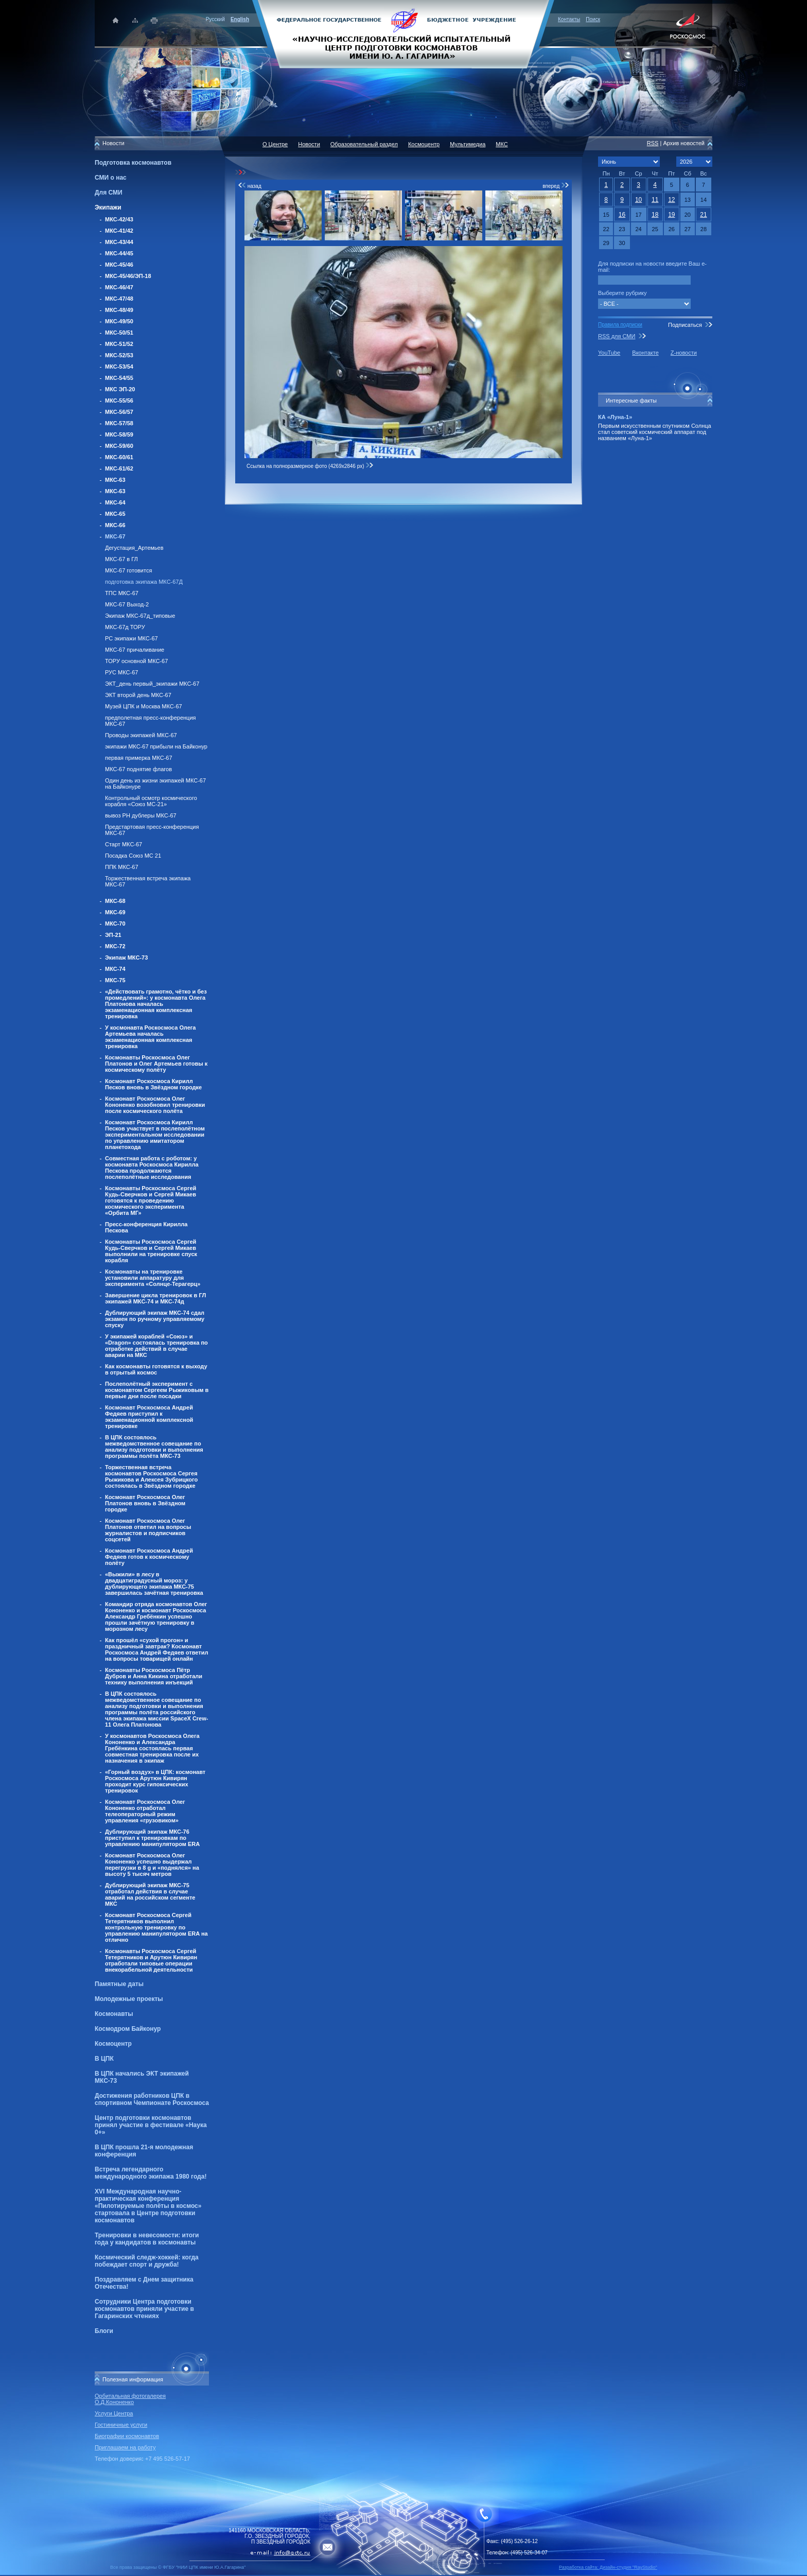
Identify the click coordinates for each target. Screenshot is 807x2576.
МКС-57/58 (119, 423)
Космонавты (114, 2013)
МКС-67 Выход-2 (127, 604)
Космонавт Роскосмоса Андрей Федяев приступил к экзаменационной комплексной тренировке (149, 1416)
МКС (501, 144)
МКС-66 (115, 525)
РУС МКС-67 (121, 672)
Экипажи (108, 207)
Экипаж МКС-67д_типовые (140, 616)
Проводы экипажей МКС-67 (141, 735)
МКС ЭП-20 (120, 389)
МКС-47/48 (119, 298)
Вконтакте (645, 353)
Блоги (104, 2331)
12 (671, 199)
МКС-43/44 (119, 242)
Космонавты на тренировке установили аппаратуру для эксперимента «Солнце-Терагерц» (152, 1277)
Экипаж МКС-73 (126, 957)
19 (671, 214)
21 (703, 214)
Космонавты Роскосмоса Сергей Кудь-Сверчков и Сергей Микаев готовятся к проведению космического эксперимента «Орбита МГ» (150, 1200)
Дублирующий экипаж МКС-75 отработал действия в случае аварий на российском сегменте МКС (150, 1894)
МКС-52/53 (119, 355)
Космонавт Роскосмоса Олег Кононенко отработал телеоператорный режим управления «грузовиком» (145, 1811)
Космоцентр (113, 2043)
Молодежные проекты (129, 1999)
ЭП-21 (113, 935)
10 (638, 199)
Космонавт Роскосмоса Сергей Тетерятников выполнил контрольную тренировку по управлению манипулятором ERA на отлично (156, 1927)
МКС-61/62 (119, 468)
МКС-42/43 (119, 219)
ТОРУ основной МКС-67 (136, 661)
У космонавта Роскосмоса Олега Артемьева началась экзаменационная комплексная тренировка (150, 1036)
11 (655, 199)
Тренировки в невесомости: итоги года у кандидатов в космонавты (147, 2239)
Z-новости (684, 353)
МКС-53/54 (119, 366)
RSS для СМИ (616, 336)
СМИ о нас (111, 177)
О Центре (275, 144)
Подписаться (685, 325)
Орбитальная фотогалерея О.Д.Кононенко (130, 2399)
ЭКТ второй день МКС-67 (138, 695)
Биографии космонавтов (127, 2436)
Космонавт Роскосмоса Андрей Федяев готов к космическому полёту (149, 1556)
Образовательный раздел (364, 144)
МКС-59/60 (119, 446)
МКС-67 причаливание (134, 650)
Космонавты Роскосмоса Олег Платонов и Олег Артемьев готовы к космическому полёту (156, 1063)
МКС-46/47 (119, 287)
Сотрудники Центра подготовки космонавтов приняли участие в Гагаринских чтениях (144, 2309)
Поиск (593, 19)
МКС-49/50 (119, 321)
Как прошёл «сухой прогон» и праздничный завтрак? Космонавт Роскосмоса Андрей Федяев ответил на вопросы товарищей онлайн (156, 1649)
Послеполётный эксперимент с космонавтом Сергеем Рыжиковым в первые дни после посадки (156, 1390)
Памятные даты (119, 1984)
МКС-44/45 (119, 253)
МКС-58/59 (119, 434)
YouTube (609, 353)
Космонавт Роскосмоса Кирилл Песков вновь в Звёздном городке (153, 1084)
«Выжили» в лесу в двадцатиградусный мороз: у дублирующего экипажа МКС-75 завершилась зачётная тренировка (154, 1583)
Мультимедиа (467, 144)
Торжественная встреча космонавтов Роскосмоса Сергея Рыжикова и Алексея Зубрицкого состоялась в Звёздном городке (151, 1476)
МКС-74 (115, 969)
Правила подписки (620, 324)
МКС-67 (115, 536)
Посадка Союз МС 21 (133, 855)
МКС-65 (115, 514)
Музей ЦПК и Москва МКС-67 (143, 706)
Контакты (569, 19)
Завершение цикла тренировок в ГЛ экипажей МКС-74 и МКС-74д (155, 1298)
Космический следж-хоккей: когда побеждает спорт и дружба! (147, 2261)
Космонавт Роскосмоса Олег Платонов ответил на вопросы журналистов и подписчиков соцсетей (148, 1530)
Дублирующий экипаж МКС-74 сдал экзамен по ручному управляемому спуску (154, 1319)
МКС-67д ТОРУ (125, 627)
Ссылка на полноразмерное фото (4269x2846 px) (310, 466)
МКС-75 (115, 980)
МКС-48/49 (119, 310)
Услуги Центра (114, 2413)
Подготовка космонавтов (133, 162)
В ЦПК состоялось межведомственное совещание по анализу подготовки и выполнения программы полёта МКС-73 (154, 1446)
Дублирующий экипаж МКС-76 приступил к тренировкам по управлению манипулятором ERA (152, 1838)
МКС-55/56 (119, 400)
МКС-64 (115, 502)
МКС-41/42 (119, 231)
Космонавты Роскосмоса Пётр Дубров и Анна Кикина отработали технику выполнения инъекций (153, 1676)
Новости (309, 144)
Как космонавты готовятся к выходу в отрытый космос (156, 1369)
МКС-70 (115, 923)
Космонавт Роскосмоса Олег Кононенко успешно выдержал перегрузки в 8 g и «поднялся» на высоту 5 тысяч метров (152, 1864)
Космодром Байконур (128, 2028)
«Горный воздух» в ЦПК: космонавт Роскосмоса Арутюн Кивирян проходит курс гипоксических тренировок (155, 1781)
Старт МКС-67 (123, 844)
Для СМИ (108, 192)
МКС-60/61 (119, 457)
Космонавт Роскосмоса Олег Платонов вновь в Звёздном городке (145, 1503)
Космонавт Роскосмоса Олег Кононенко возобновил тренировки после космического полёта (155, 1104)
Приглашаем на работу (125, 2447)
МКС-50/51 (119, 332)
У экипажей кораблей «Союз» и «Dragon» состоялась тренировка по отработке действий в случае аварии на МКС (156, 1345)
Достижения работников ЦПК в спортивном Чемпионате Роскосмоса (152, 2099)
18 (655, 214)
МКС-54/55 (119, 378)
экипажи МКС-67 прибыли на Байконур (156, 746)
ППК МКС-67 (121, 867)
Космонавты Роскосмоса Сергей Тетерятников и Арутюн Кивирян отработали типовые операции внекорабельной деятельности (151, 1960)
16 (622, 214)
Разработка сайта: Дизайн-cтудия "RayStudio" (608, 2567)
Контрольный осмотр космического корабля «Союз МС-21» (151, 801)
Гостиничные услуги (121, 2425)
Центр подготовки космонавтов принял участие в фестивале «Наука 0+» (151, 2125)
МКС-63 (115, 480)
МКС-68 (115, 901)
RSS (653, 143)
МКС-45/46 (119, 265)
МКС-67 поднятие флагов (138, 769)
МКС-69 (115, 912)
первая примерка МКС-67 (138, 758)
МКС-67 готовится (128, 570)
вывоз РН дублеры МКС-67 (141, 815)
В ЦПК (104, 2058)
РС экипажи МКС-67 (131, 638)
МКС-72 (115, 946)
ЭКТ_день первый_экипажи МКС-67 (152, 684)
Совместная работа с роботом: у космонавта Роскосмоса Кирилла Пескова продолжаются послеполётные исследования (152, 1167)
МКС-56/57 (119, 412)
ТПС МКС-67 (121, 593)
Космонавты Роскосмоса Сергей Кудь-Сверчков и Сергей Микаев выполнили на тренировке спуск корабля (151, 1251)
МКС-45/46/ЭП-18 (128, 276)
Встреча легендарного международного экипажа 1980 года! (150, 2173)
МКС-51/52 (119, 344)
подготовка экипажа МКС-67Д (144, 582)
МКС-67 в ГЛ (121, 559)
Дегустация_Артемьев (134, 548)
